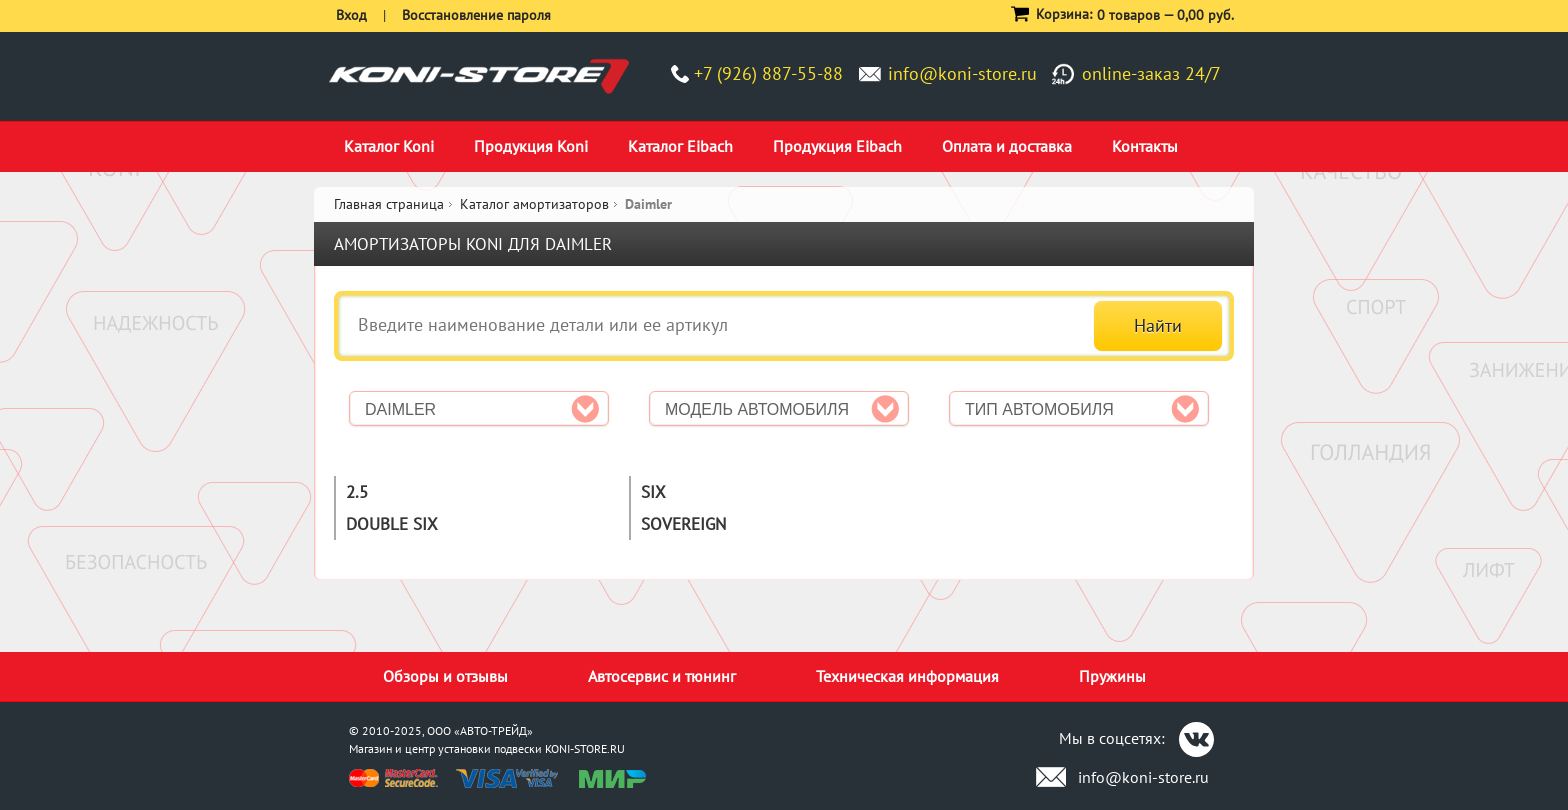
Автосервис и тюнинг (662, 676)
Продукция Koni (531, 146)
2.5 (357, 492)
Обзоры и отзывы (445, 676)
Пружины (1112, 676)
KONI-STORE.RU (585, 748)
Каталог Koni (389, 146)
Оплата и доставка (1007, 146)
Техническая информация (907, 676)
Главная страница (389, 204)
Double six (392, 524)
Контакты (1145, 146)
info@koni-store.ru (962, 73)
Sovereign (683, 524)
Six (653, 492)
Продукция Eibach (837, 146)
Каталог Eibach (680, 146)
